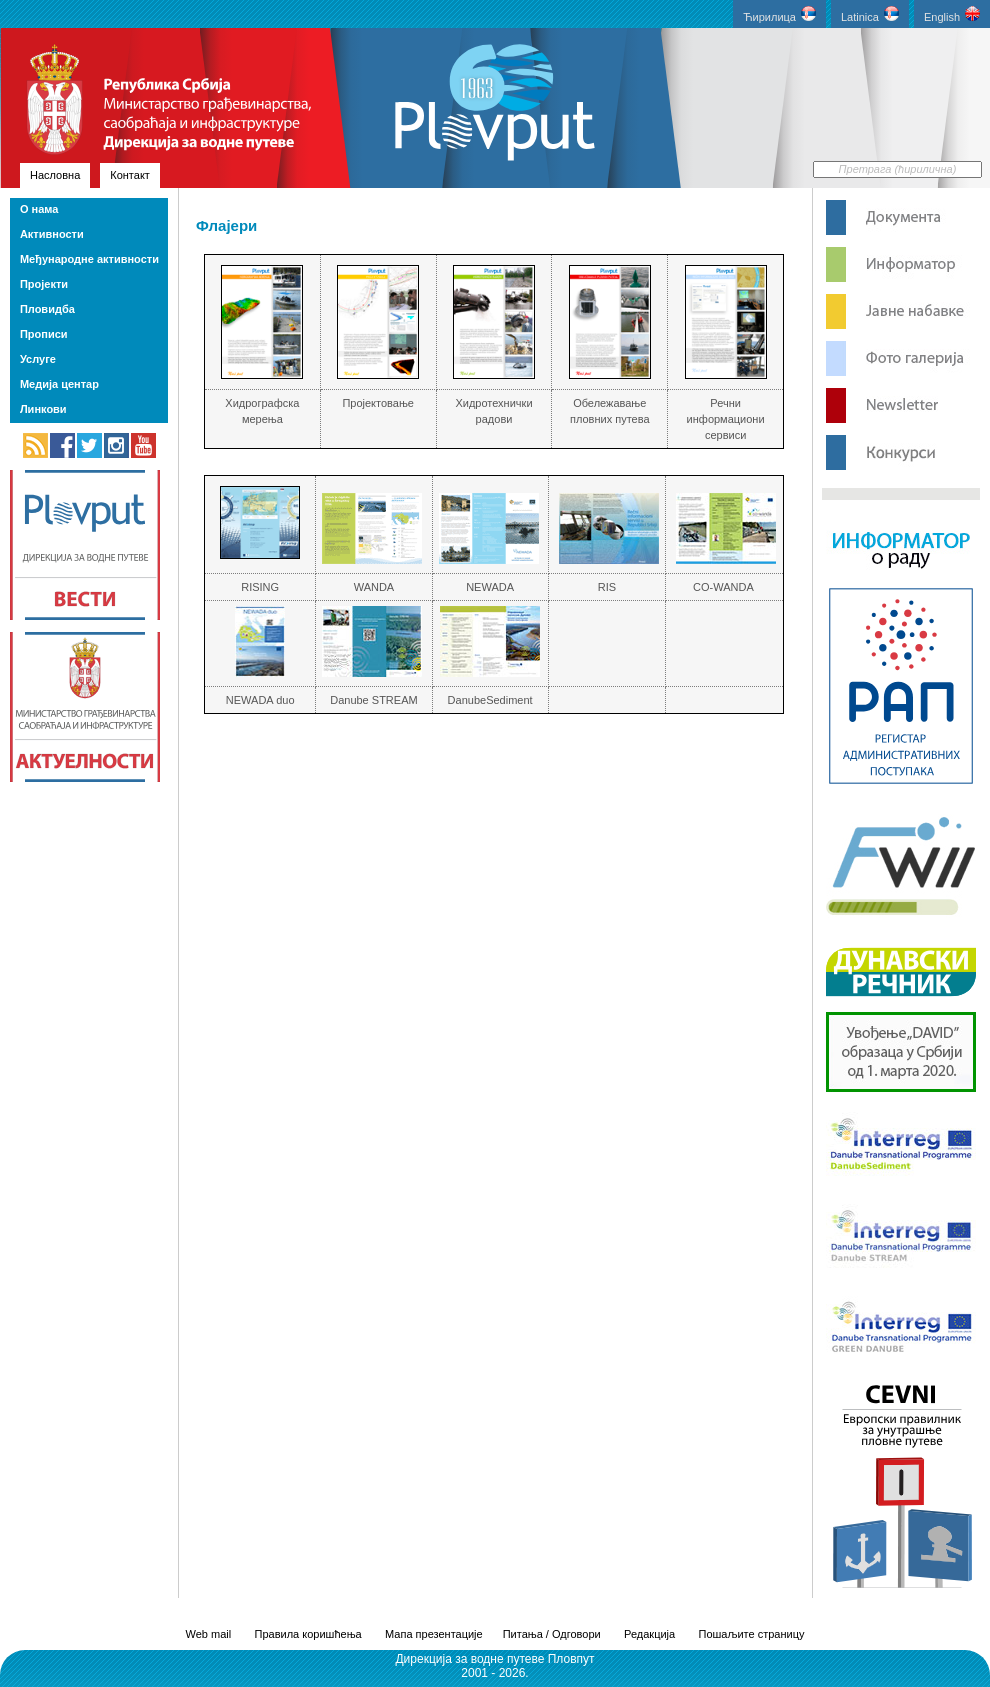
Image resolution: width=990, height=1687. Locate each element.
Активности (52, 234)
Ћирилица (779, 14)
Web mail (209, 1634)
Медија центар (59, 384)
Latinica (870, 14)
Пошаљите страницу (751, 1634)
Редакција (649, 1634)
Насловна (55, 175)
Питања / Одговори (552, 1634)
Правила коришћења (308, 1634)
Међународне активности (89, 259)
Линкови (43, 409)
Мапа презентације (434, 1634)
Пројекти (44, 284)
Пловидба (47, 309)
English (952, 14)
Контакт (130, 175)
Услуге (38, 359)
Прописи (44, 334)
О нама (39, 209)
